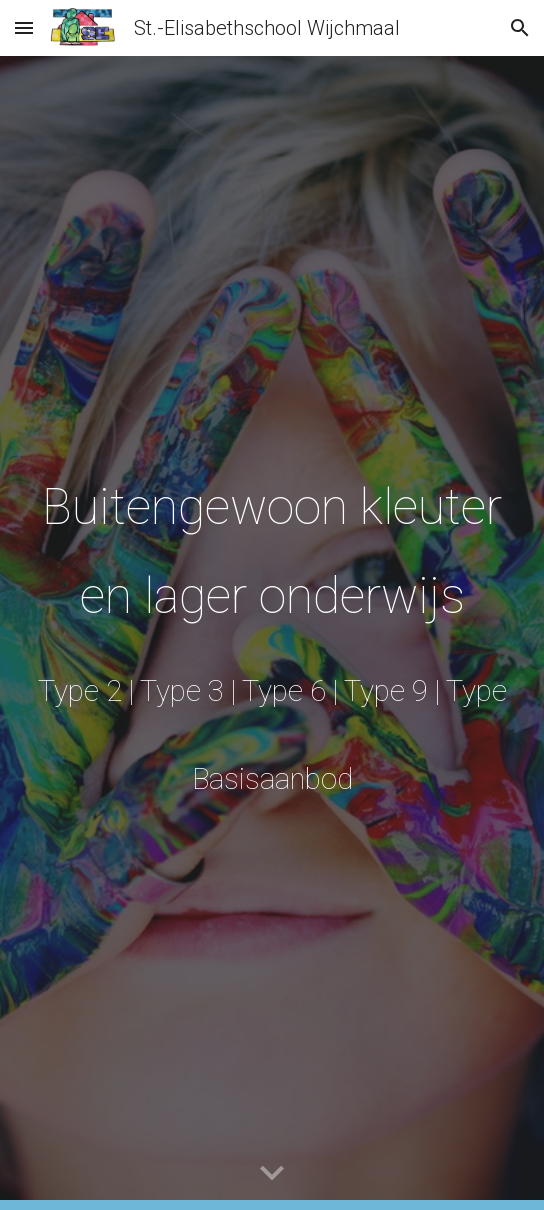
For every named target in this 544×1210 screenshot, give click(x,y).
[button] (24, 27)
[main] (271, 632)
